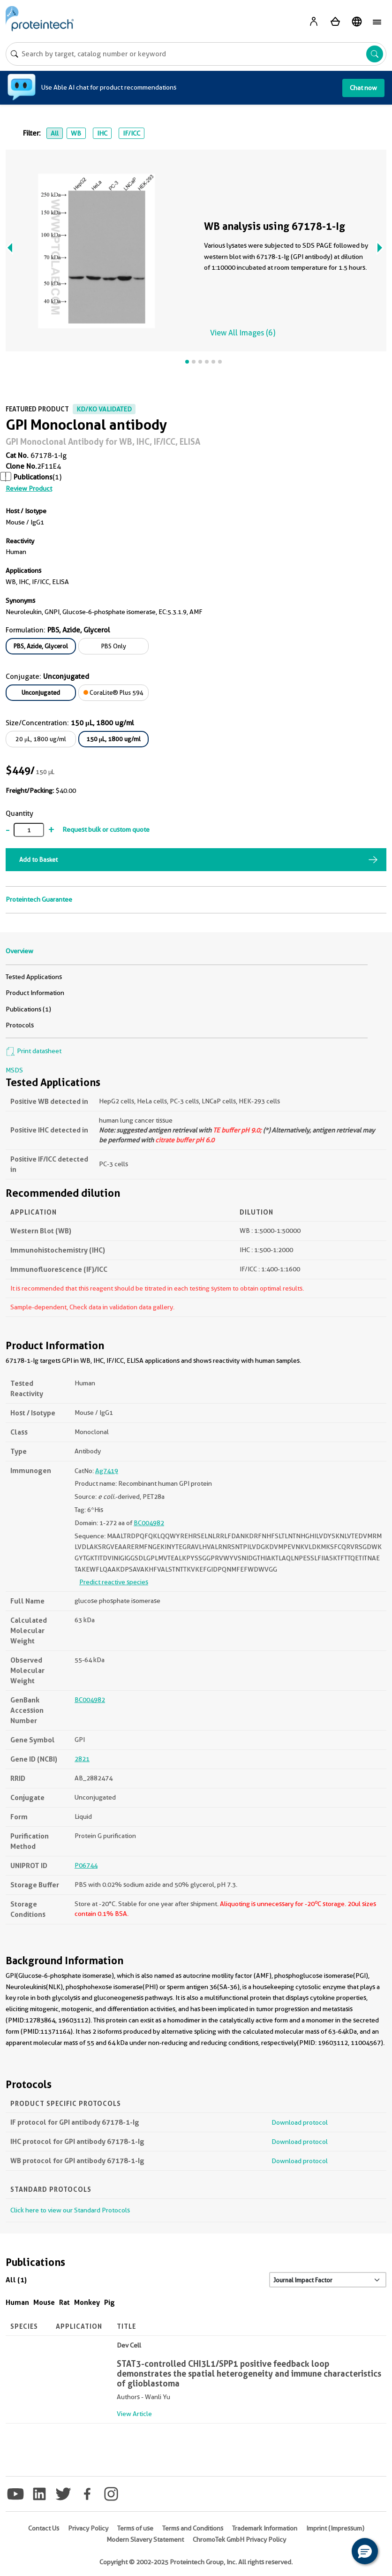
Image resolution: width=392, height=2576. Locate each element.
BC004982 (149, 1523)
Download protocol (299, 2122)
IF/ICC (131, 133)
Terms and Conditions (192, 2528)
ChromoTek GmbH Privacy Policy (239, 2539)
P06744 (86, 1865)
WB (76, 133)
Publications (33, 477)
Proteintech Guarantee (39, 899)
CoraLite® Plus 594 (113, 692)
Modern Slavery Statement (145, 2539)
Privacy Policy (88, 2528)
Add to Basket (38, 859)
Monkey (87, 2302)
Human (17, 2302)
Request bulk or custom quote (106, 829)
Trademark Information (264, 2528)
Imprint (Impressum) (335, 2528)
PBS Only (113, 646)
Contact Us (43, 2528)
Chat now (363, 87)
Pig (109, 2302)
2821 (82, 1759)
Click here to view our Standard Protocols (70, 2210)
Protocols (20, 1025)
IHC (102, 133)
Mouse (44, 2302)
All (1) (16, 2279)
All (55, 133)
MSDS (14, 1070)
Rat (64, 2302)
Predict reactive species (113, 1582)
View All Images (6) (242, 332)
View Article (134, 2413)
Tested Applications (34, 976)
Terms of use (135, 2528)
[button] (365, 2551)
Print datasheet (33, 1051)
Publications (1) (28, 1009)
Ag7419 (106, 1470)
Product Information (35, 992)
